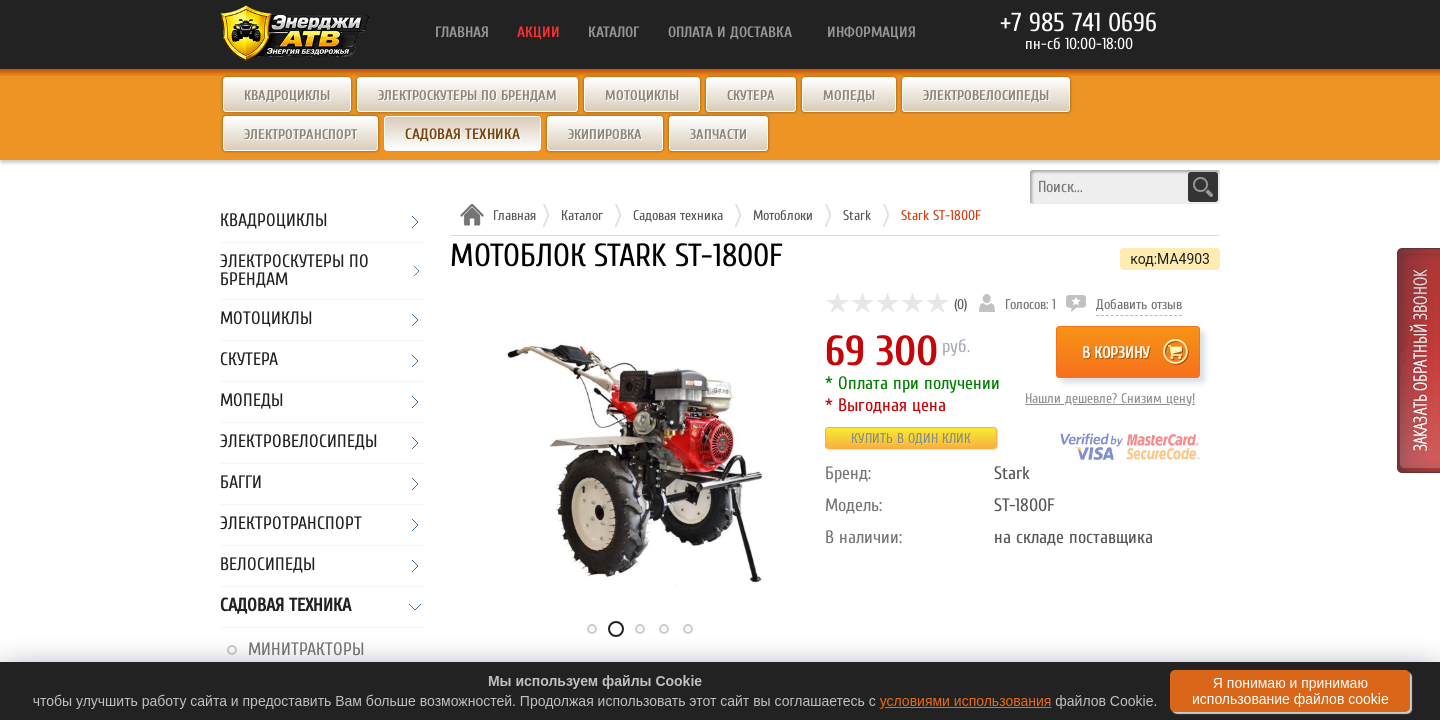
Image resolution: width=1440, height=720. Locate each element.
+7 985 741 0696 (1078, 23)
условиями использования (966, 701)
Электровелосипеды (986, 95)
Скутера (751, 95)
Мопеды (849, 95)
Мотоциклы (642, 95)
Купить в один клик (911, 438)
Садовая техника (285, 606)
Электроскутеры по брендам (467, 95)
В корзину (1115, 353)
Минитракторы (306, 649)
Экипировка (605, 134)
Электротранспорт (300, 134)
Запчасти (718, 134)
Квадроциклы (287, 95)
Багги (241, 483)
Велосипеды (267, 565)
